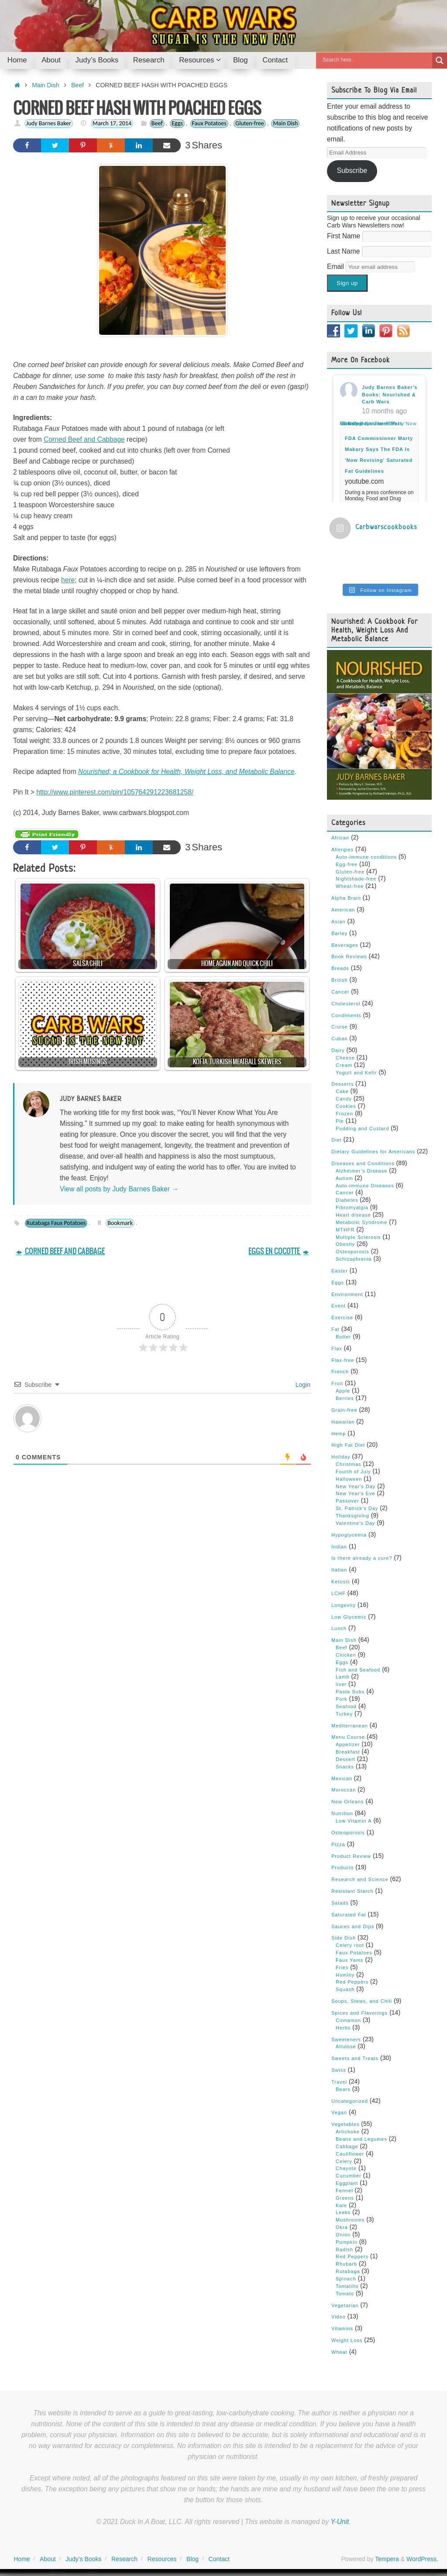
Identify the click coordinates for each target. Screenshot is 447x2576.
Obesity (345, 1242)
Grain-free (344, 1408)
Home (22, 2557)
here (68, 580)
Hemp (338, 1431)
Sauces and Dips (352, 1924)
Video (338, 2315)
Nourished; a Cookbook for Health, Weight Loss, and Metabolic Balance (186, 771)
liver (341, 1682)
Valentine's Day (355, 1521)
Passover (347, 1499)
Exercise (342, 1316)
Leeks (343, 2211)
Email (336, 266)
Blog (192, 2557)
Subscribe (352, 170)
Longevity (343, 1603)
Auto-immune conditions (366, 855)
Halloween (349, 1477)
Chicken (346, 1653)
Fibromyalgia (352, 1205)
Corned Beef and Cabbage (84, 439)
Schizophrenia (354, 1257)
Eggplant (347, 2181)
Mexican (341, 1776)
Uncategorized (349, 2099)
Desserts (342, 1082)
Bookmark (120, 1223)
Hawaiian (342, 1420)
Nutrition (342, 1811)
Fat (335, 1327)
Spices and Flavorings (359, 2011)
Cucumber (348, 2174)
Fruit (337, 1382)
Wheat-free (350, 884)
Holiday (341, 1455)
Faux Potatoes (209, 123)
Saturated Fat (348, 1913)
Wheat (339, 2350)
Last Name (344, 251)
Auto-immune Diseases (365, 1184)
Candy (344, 1097)
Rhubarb (346, 2262)
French (340, 1370)
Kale (341, 2203)
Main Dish (45, 85)
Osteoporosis (352, 1250)
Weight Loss (346, 2338)
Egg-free (347, 862)
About (48, 2557)
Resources (162, 2557)
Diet (336, 1138)
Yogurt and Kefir (356, 1070)
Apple (343, 1389)
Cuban (339, 1037)
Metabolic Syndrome (361, 1220)
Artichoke (348, 2129)
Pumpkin (347, 2240)
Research (124, 2557)
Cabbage (347, 2144)
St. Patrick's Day (357, 1506)
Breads (340, 967)
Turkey (344, 1712)
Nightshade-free (356, 877)
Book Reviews (349, 955)
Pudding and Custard (362, 1126)
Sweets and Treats (354, 2057)
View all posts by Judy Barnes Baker (119, 1189)
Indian (339, 1545)
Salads (340, 1901)
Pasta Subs (350, 1690)
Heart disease (353, 1213)
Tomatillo (347, 2284)
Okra (342, 2225)
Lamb (343, 1675)
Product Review (351, 1854)
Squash (345, 1988)
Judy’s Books (83, 2557)
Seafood (346, 1704)
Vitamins (342, 2327)
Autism (344, 1176)
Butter (343, 1335)
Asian (338, 919)
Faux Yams (350, 1958)
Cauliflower (350, 2152)
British (339, 978)
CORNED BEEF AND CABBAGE (60, 1251)
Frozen (344, 1111)
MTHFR (345, 1228)
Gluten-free (249, 123)
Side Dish (343, 1936)
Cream (344, 1063)
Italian (339, 1568)
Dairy (338, 1048)
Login (302, 1384)
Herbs (343, 2026)
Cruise (339, 1025)
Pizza (338, 1842)
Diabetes (347, 1198)
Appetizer (348, 1743)
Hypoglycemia (349, 1533)
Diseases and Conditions (363, 1161)
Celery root (350, 1944)
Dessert (345, 1757)
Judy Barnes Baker (48, 123)
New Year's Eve (355, 1492)
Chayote (346, 2167)
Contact (219, 2557)
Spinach (346, 2277)
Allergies (342, 847)
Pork (341, 1697)
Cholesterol (346, 1001)
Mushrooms (350, 2218)
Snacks (345, 1765)
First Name (344, 236)
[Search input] (376, 59)
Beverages (344, 943)
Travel (339, 2080)
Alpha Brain (346, 896)
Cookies (346, 1104)
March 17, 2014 (112, 123)
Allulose (346, 2045)
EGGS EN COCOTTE (278, 1251)
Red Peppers (352, 1980)
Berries (345, 1396)
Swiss (338, 2068)
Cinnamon (348, 2018)
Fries (342, 1965)
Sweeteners (346, 2037)
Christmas (348, 1462)
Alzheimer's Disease (361, 1169)
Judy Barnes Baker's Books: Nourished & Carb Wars (389, 395)
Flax (336, 1346)
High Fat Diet (348, 1443)
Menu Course (348, 1735)
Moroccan (343, 1788)
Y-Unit (339, 2520)
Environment (347, 1292)
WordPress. (422, 2557)
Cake (342, 1090)
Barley (339, 931)
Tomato (345, 2291)
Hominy (345, 1973)
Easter (339, 1269)
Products (342, 1866)
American (343, 908)
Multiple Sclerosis (358, 1235)
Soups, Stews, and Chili (361, 1999)
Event (338, 1304)
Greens (345, 2196)
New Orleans (347, 1800)
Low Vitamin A (354, 1819)
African (340, 836)
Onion (343, 2233)
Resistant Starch (352, 1889)
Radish (344, 2247)
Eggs (177, 123)
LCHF (338, 1591)
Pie (340, 1119)
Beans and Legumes (361, 2137)
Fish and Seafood (358, 1668)
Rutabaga (348, 2270)
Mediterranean (349, 1724)
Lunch (339, 1627)
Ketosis (340, 1579)
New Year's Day (355, 1484)
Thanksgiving (352, 1514)
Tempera (387, 2557)
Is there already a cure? (361, 1556)
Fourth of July (353, 1469)
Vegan (339, 2111)
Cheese (345, 1056)
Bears (343, 2087)
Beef (77, 85)
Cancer (340, 990)
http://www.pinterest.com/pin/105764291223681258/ (114, 792)
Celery (344, 2159)
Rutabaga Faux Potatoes (56, 1223)
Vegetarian (345, 2303)
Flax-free (342, 1358)
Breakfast (348, 1750)
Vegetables (345, 2122)
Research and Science (360, 1878)
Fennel (344, 2188)
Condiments (346, 1013)
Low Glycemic (348, 1615)
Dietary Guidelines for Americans (373, 1150)
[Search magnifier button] (439, 60)
